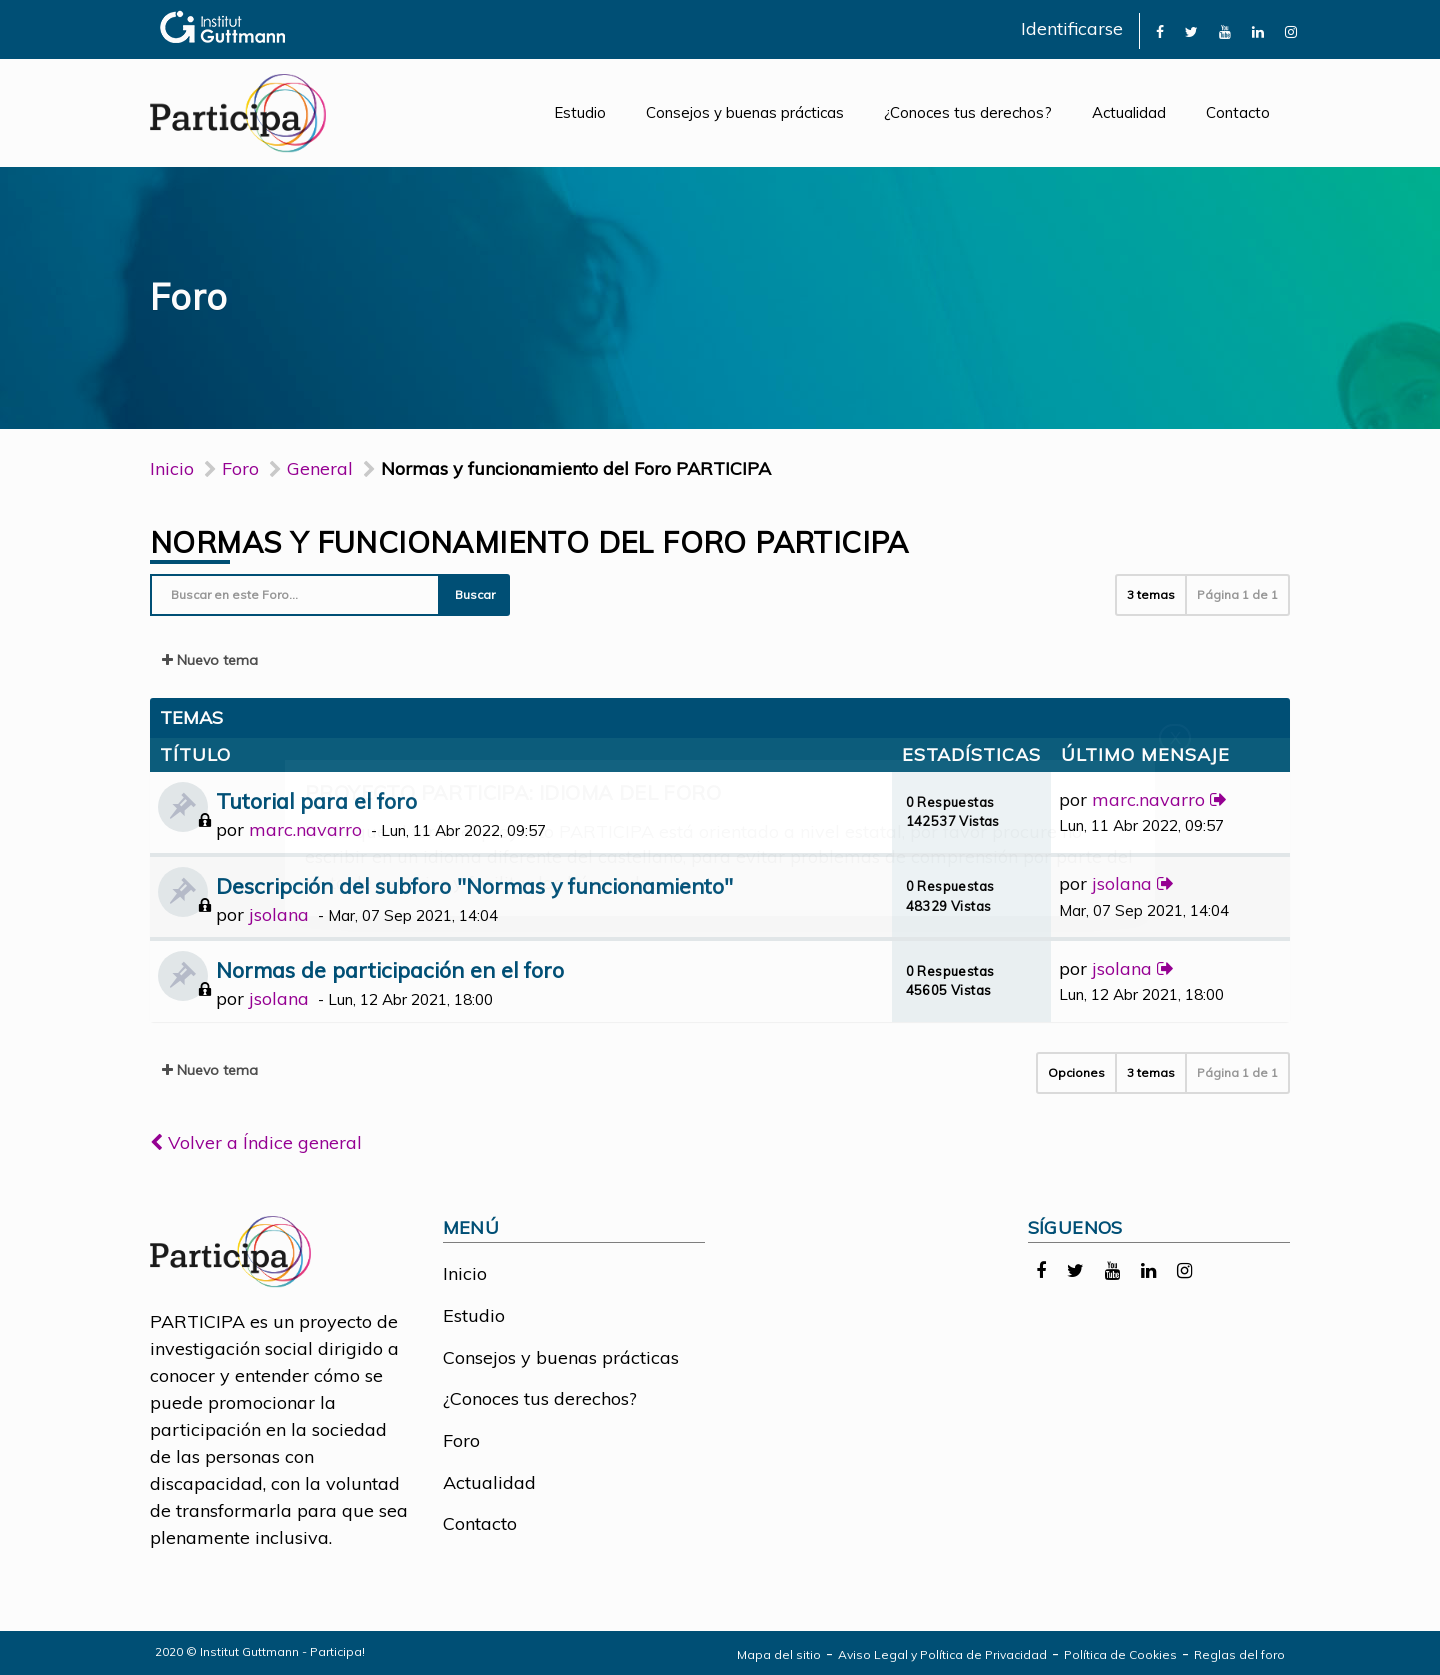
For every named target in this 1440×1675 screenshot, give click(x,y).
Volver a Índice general (256, 1142)
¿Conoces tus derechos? (968, 112)
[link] (1160, 30)
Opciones (1076, 1072)
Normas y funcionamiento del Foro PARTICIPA (529, 542)
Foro (461, 1440)
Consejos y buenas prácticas (745, 112)
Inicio (172, 468)
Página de (1237, 594)
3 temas (1151, 594)
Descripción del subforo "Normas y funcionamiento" (474, 885)
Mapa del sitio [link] (779, 1654)
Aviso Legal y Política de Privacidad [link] (942, 1654)
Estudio (580, 112)
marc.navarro (305, 829)
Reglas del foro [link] (1239, 1654)
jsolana (279, 914)
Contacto (1238, 112)
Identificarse (1072, 28)
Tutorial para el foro (316, 800)
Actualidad (1129, 112)
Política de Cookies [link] (1120, 1654)
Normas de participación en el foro (390, 969)
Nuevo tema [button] (210, 660)
